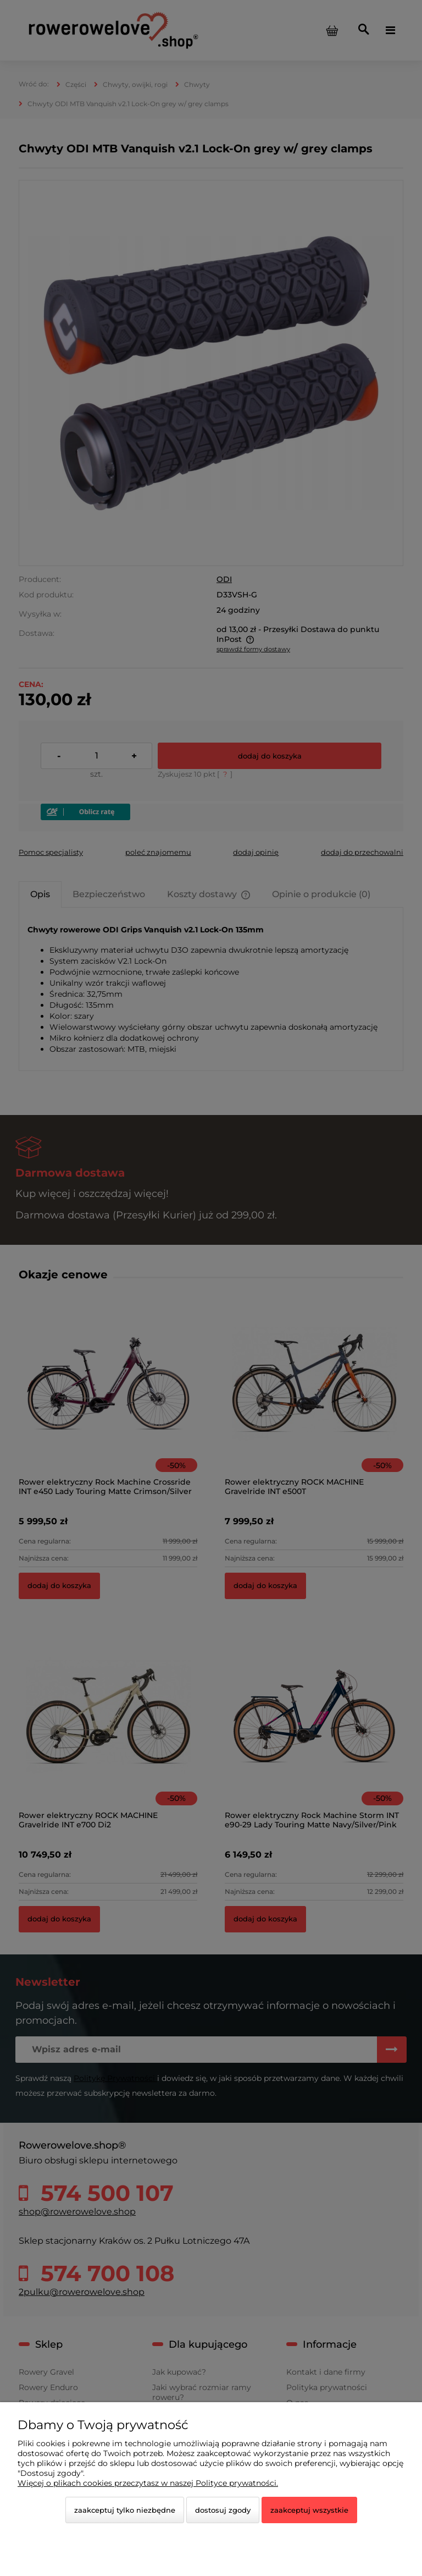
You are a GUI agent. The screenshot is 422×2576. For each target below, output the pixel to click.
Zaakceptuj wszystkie (309, 2510)
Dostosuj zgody (223, 2510)
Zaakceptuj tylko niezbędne (124, 2510)
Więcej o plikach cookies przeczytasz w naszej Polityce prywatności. (148, 2483)
